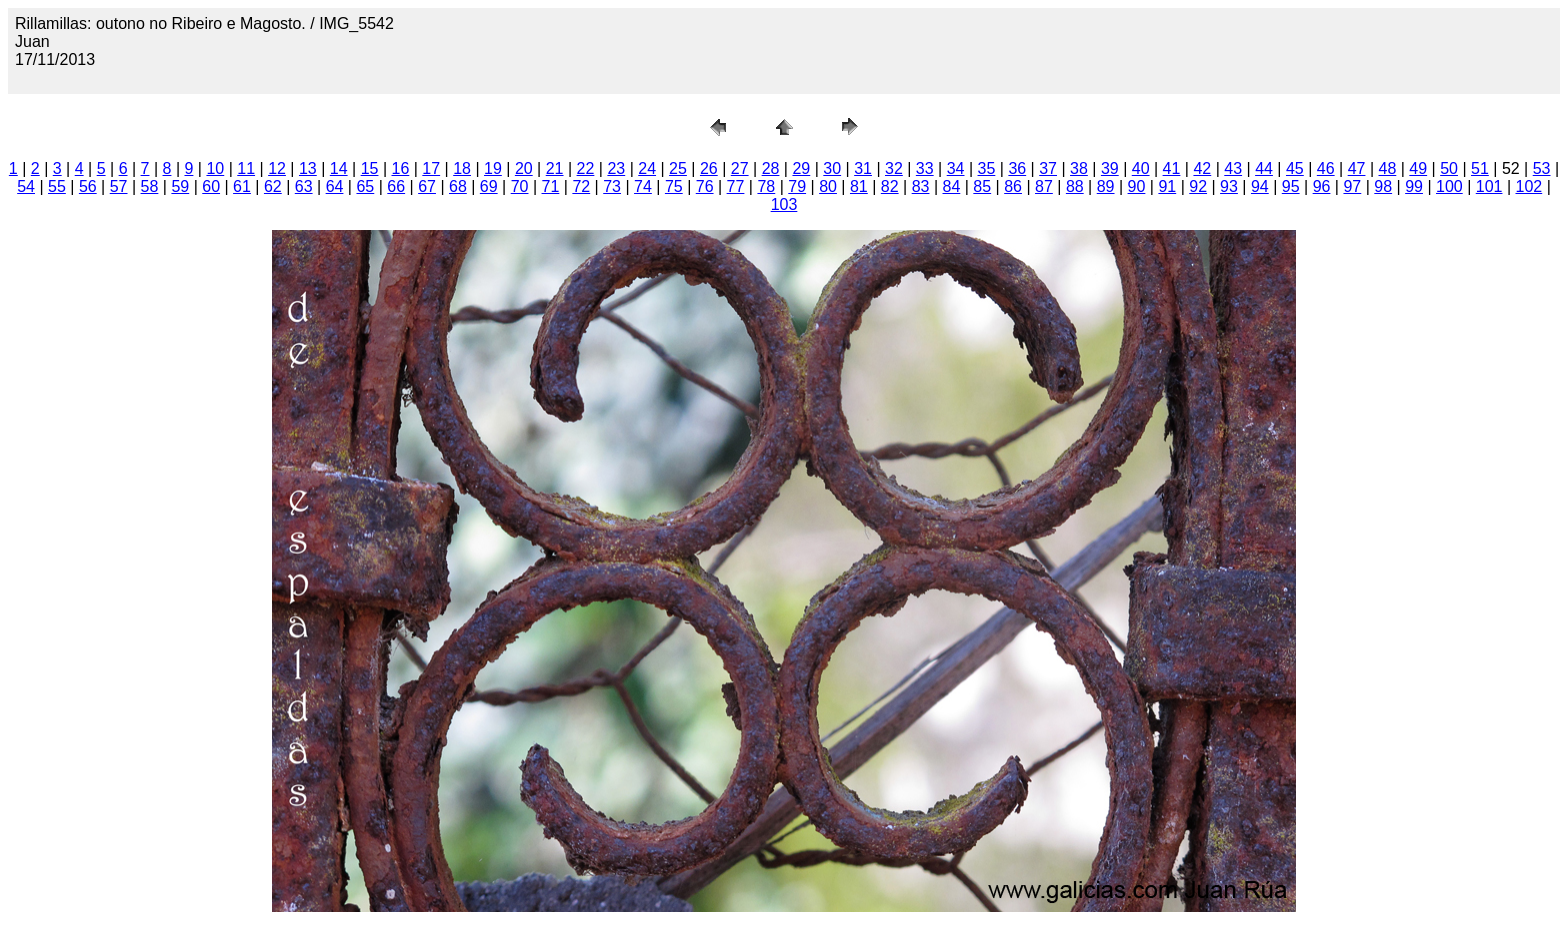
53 (1542, 168)
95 (1291, 186)
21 (555, 168)
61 (242, 186)
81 (859, 186)
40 (1141, 168)
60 (211, 186)
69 (489, 186)
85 (982, 186)
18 (462, 168)
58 (150, 186)
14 (339, 168)
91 (1167, 186)
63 (304, 186)
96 (1322, 186)
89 (1106, 186)
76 (705, 186)
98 (1383, 186)
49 (1418, 168)
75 (674, 186)
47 (1357, 168)
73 (612, 186)
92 (1198, 186)
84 (952, 186)
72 (581, 186)
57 (119, 186)
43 (1233, 168)
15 (370, 168)
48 (1388, 168)
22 (586, 168)
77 (736, 186)
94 (1260, 186)
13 (308, 168)
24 (647, 168)
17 (431, 168)
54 (26, 186)
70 (520, 186)
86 (1013, 186)
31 (863, 168)
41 (1172, 168)
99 (1414, 186)
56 (88, 186)
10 (215, 168)
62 (273, 186)
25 (678, 168)
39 (1110, 168)
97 (1352, 186)
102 (1529, 186)
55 (57, 186)
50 (1449, 168)
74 (643, 186)
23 (616, 168)
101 (1489, 186)
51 (1480, 168)
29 (801, 168)
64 (335, 186)
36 (1017, 168)
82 (890, 186)
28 (771, 168)
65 (365, 186)
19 (493, 168)
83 (921, 186)
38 (1079, 168)
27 (740, 168)
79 (797, 186)
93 (1229, 186)
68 (458, 186)
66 (396, 186)
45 (1295, 168)
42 (1202, 168)
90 (1137, 186)
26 (709, 168)
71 (551, 186)
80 (828, 186)
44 (1264, 168)
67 (427, 186)
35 (987, 168)
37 (1048, 168)
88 (1075, 186)
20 (524, 168)
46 (1326, 168)
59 (180, 186)
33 (925, 168)
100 (1449, 186)
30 (832, 168)
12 (277, 168)
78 (766, 186)
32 (894, 168)
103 (784, 204)
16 (401, 168)
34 (956, 168)
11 (246, 168)
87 (1044, 186)
